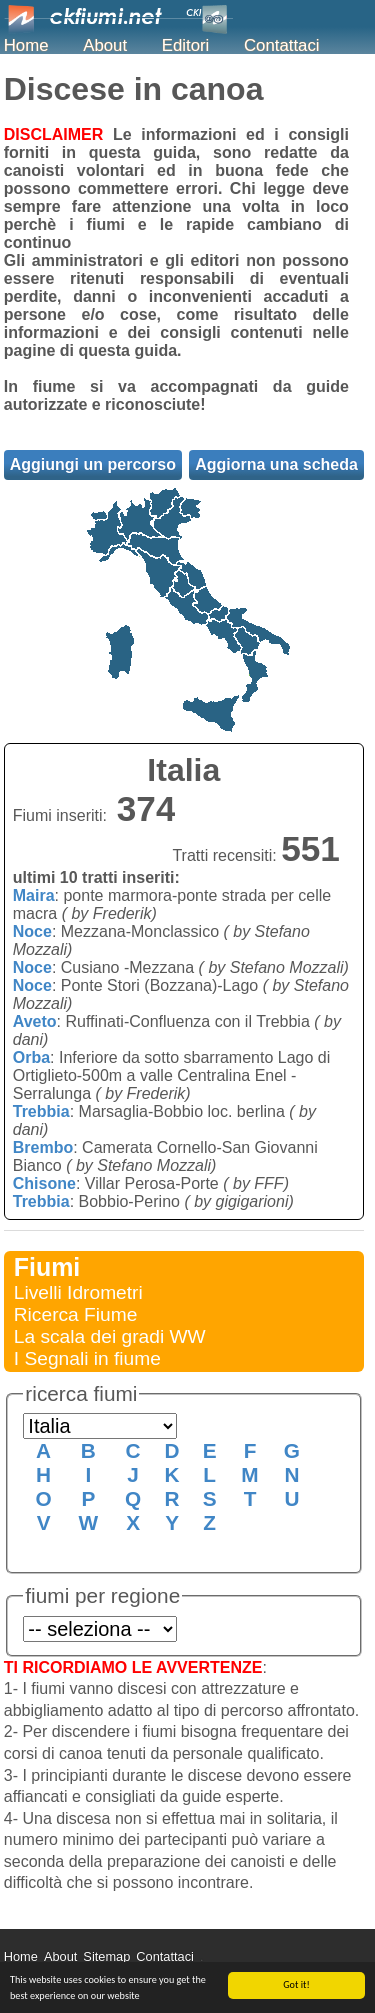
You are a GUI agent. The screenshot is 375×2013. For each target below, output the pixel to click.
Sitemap (106, 1956)
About (105, 45)
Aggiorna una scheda (276, 464)
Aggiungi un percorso (93, 464)
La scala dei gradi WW (110, 1336)
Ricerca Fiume (76, 1314)
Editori (186, 45)
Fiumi (47, 1267)
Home (26, 45)
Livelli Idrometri (78, 1292)
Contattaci (282, 45)
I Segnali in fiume (87, 1358)
